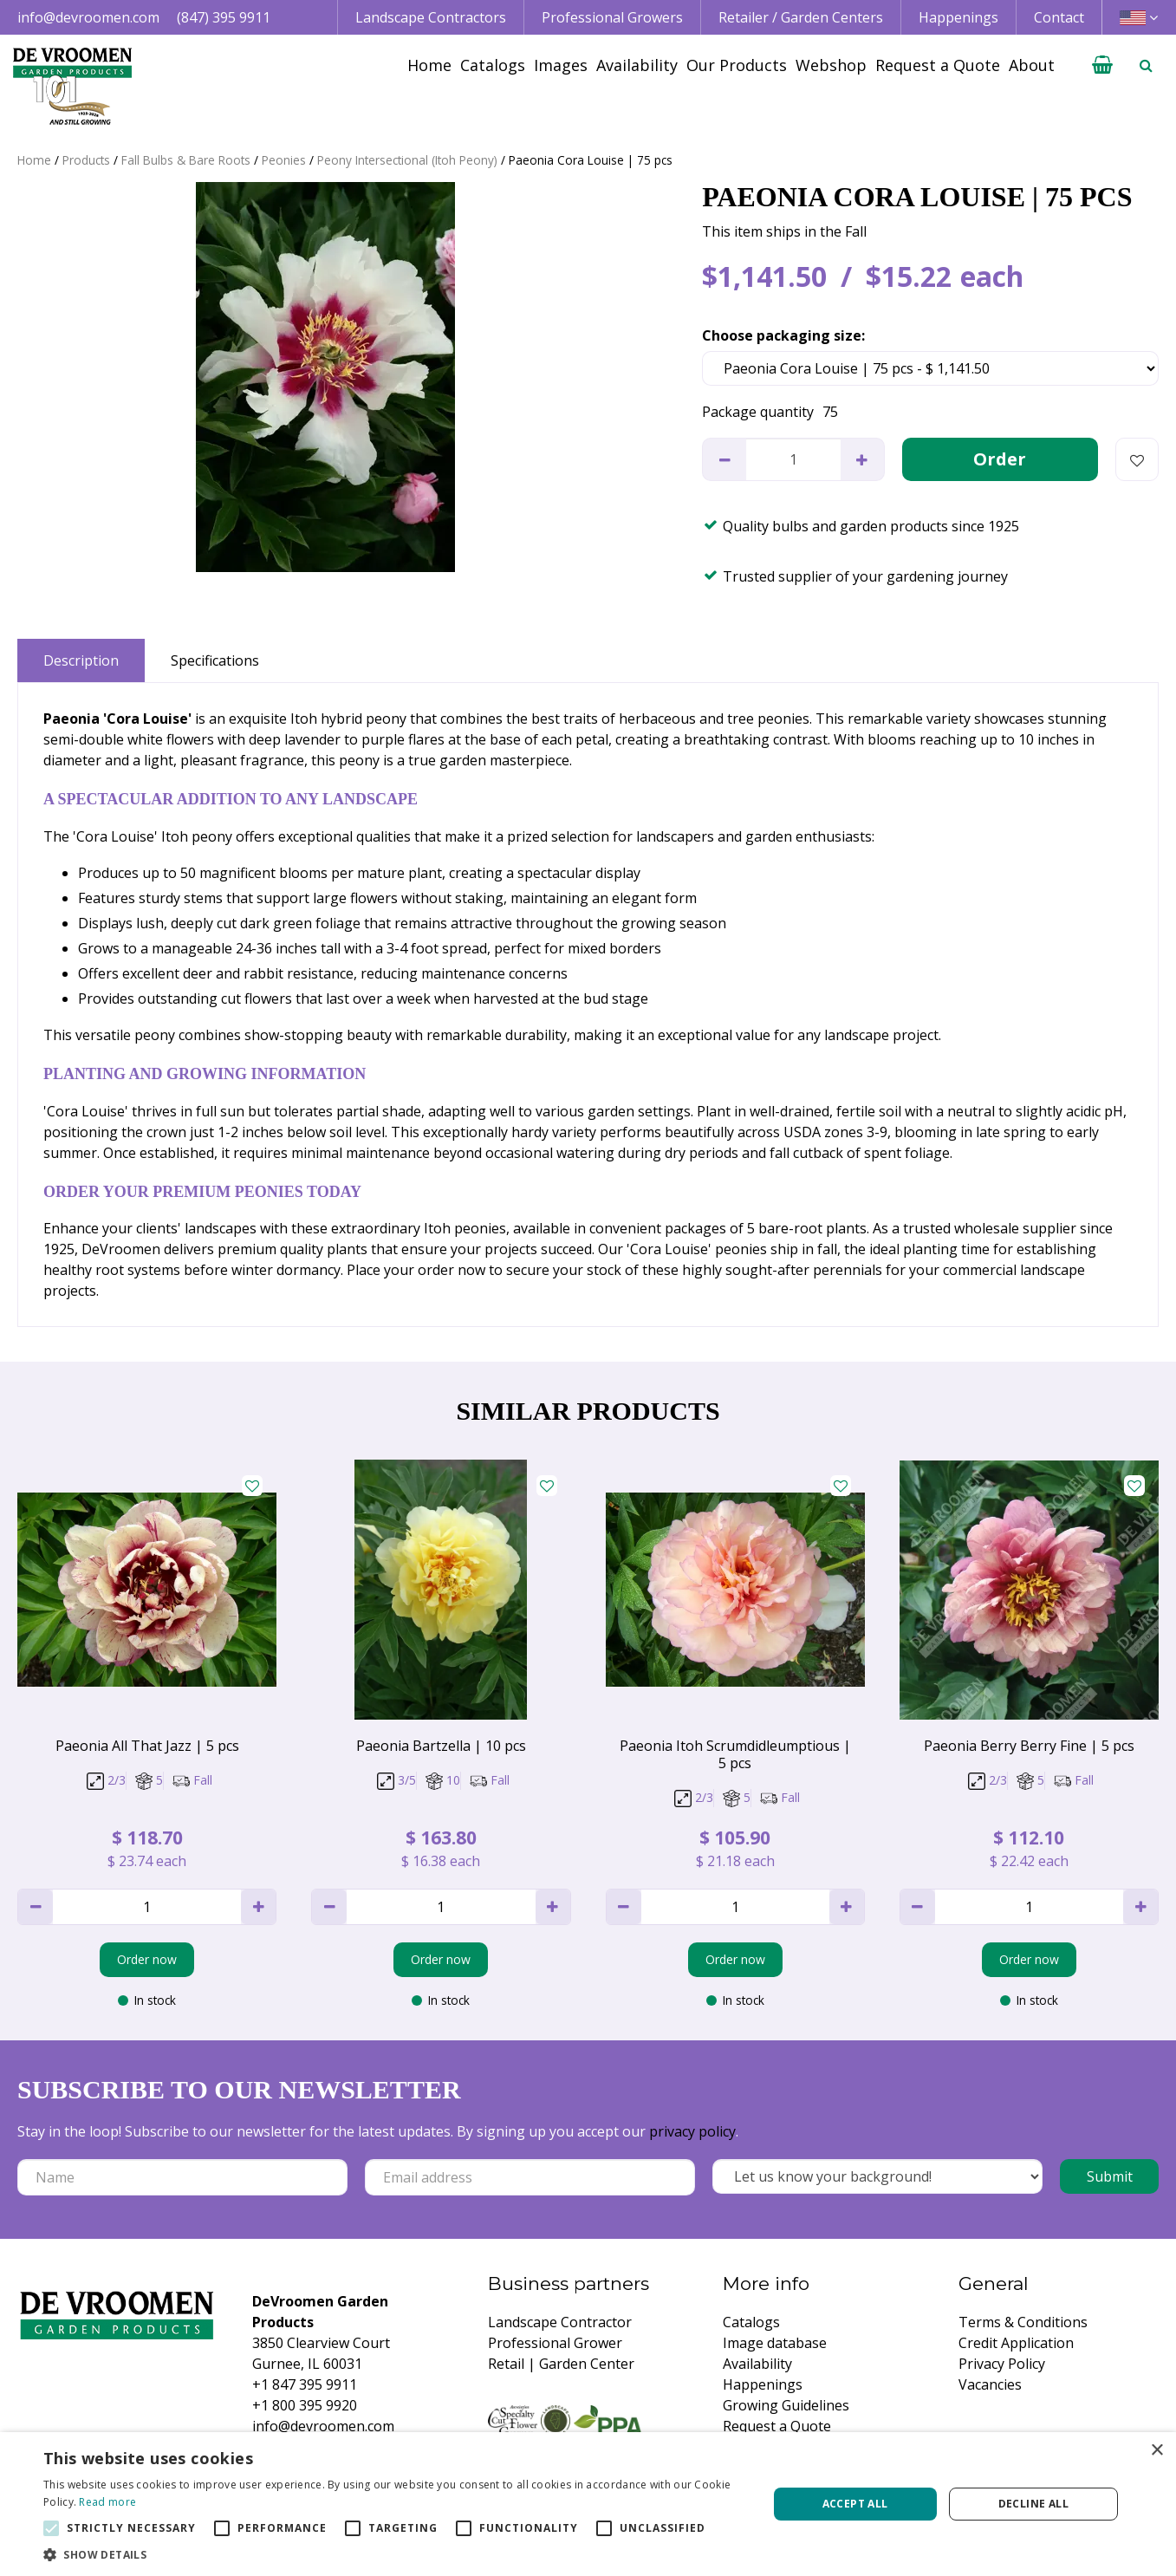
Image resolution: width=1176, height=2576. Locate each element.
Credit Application (1016, 2342)
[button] (394, 2554)
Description (81, 660)
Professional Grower (555, 2342)
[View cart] (1102, 65)
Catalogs (751, 2322)
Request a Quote (777, 2426)
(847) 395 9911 (223, 17)
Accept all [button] (855, 2503)
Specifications (215, 660)
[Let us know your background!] (877, 2176)
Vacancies (990, 2384)
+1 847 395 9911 (304, 2384)
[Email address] (530, 2177)
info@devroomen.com (88, 17)
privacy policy (692, 2131)
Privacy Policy (1001, 2363)
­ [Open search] (1146, 65)
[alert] (588, 2504)
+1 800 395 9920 (304, 2405)
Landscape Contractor (560, 2322)
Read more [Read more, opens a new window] (107, 2502)
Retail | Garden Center (561, 2363)
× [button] (1156, 2450)
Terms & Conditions (1023, 2322)
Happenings (762, 2384)
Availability (757, 2363)
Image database (775, 2342)
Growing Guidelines (786, 2405)
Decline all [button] (1033, 2503)
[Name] (182, 2177)
